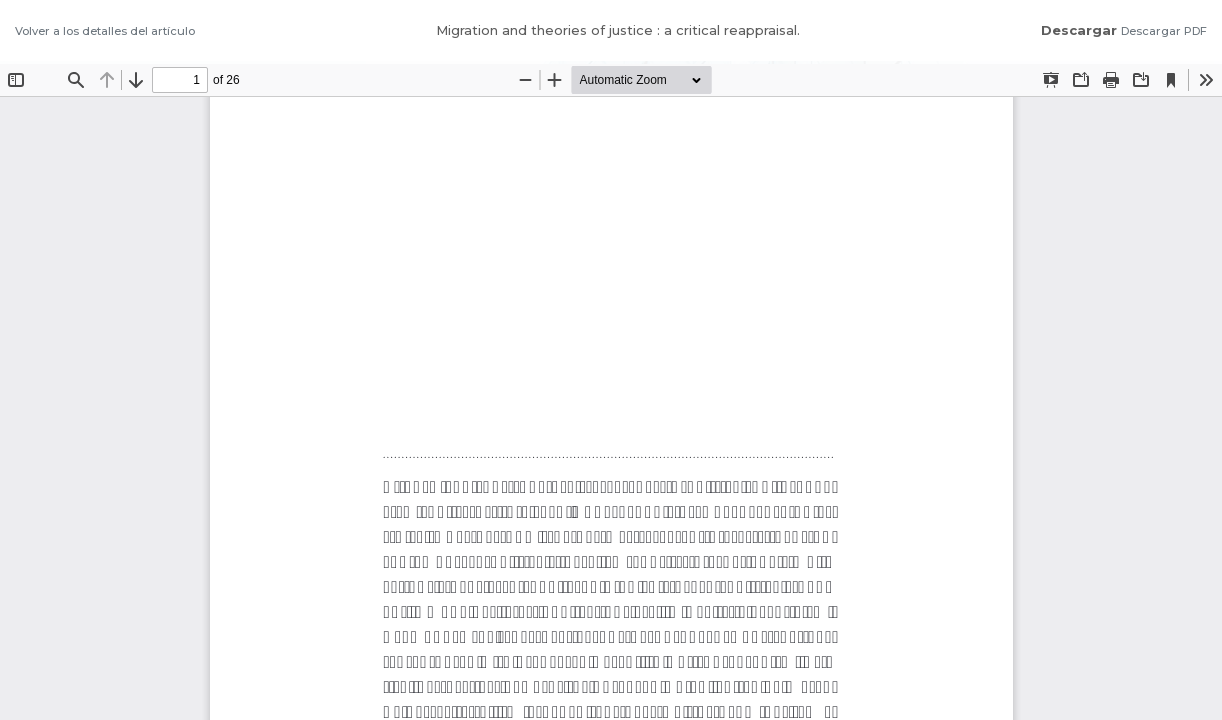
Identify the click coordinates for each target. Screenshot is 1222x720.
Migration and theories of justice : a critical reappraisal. (618, 30)
